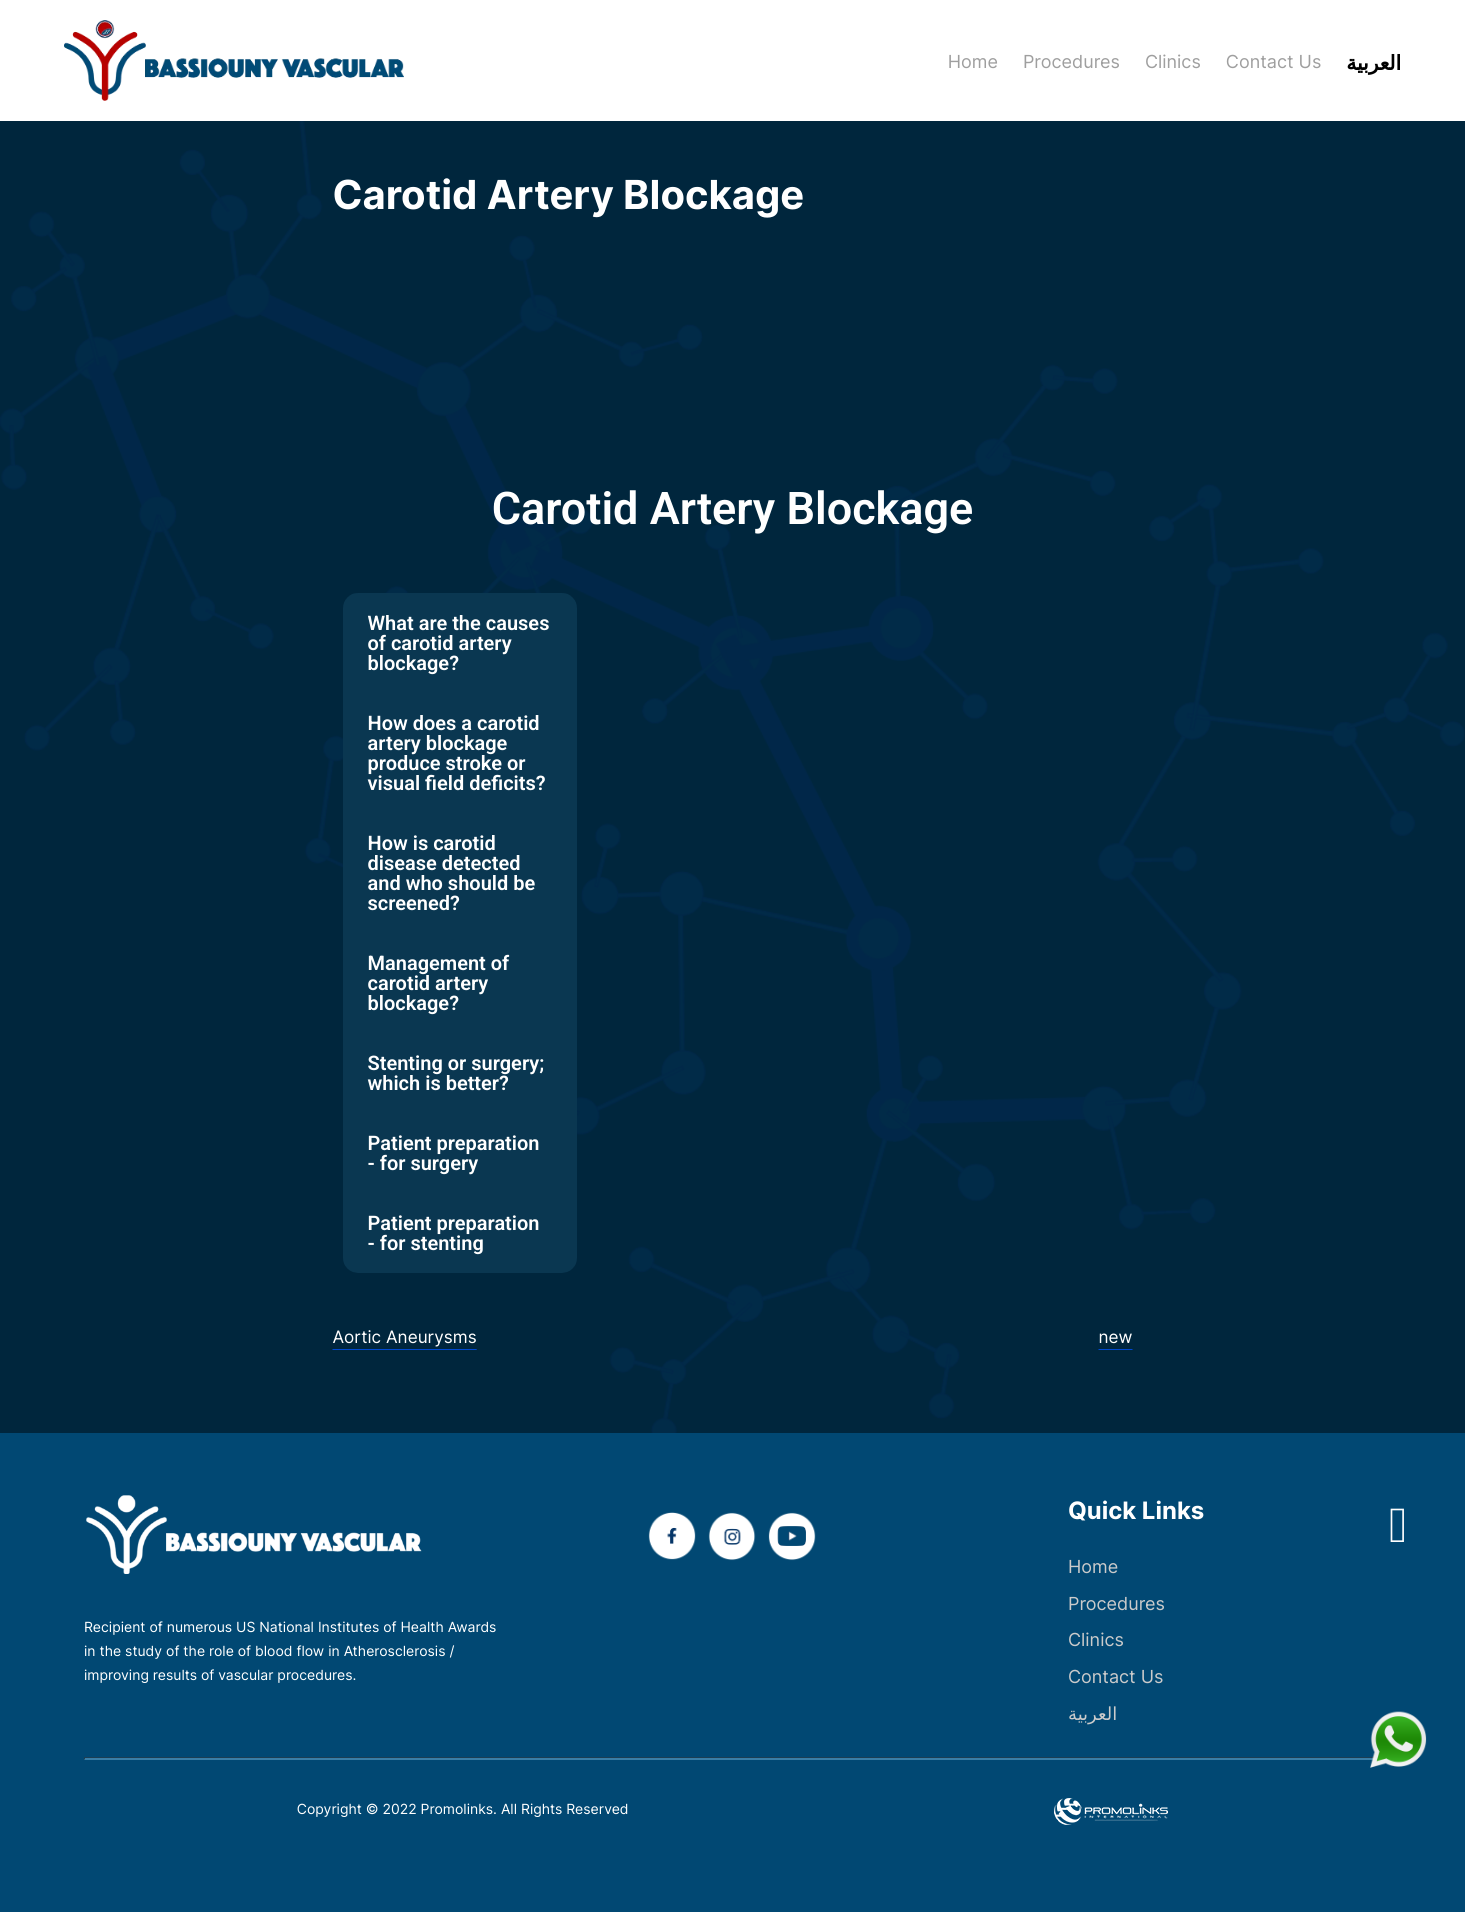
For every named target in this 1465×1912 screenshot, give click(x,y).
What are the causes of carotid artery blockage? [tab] (459, 643)
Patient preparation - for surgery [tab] (454, 1153)
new (1115, 1337)
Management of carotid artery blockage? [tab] (439, 983)
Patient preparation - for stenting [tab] (454, 1233)
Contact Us (1115, 1677)
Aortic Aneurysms (408, 1337)
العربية (1092, 1714)
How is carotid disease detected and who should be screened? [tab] (452, 873)
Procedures (1116, 1604)
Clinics (1096, 1640)
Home (1093, 1567)
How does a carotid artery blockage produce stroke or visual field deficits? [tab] (457, 753)
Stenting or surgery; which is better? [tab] (456, 1073)
